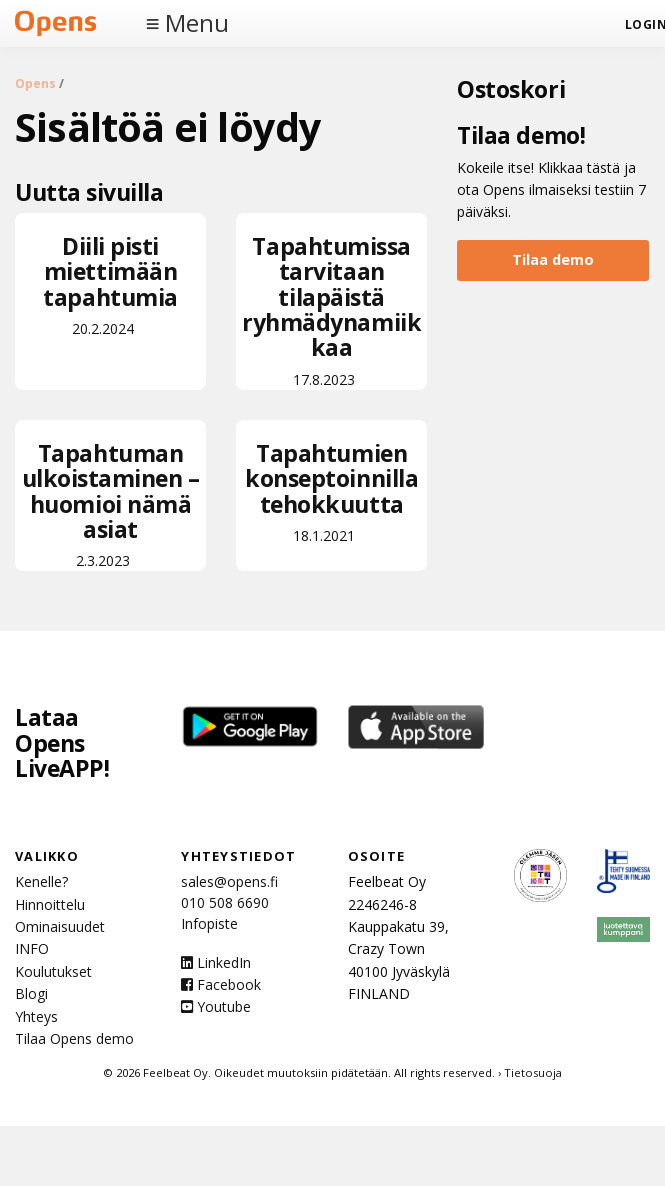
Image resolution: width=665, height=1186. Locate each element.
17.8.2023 (331, 309)
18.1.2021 (331, 491)
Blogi (31, 993)
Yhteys (36, 1016)
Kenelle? (41, 881)
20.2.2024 (110, 284)
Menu (197, 23)
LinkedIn (216, 962)
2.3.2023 (110, 503)
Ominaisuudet (60, 926)
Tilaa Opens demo (74, 1038)
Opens (35, 83)
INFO (32, 948)
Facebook (221, 984)
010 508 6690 (225, 902)
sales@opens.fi (229, 881)
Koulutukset (53, 971)
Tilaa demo (553, 259)
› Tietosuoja (530, 1072)
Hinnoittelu (50, 904)
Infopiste (209, 923)
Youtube (216, 1006)
